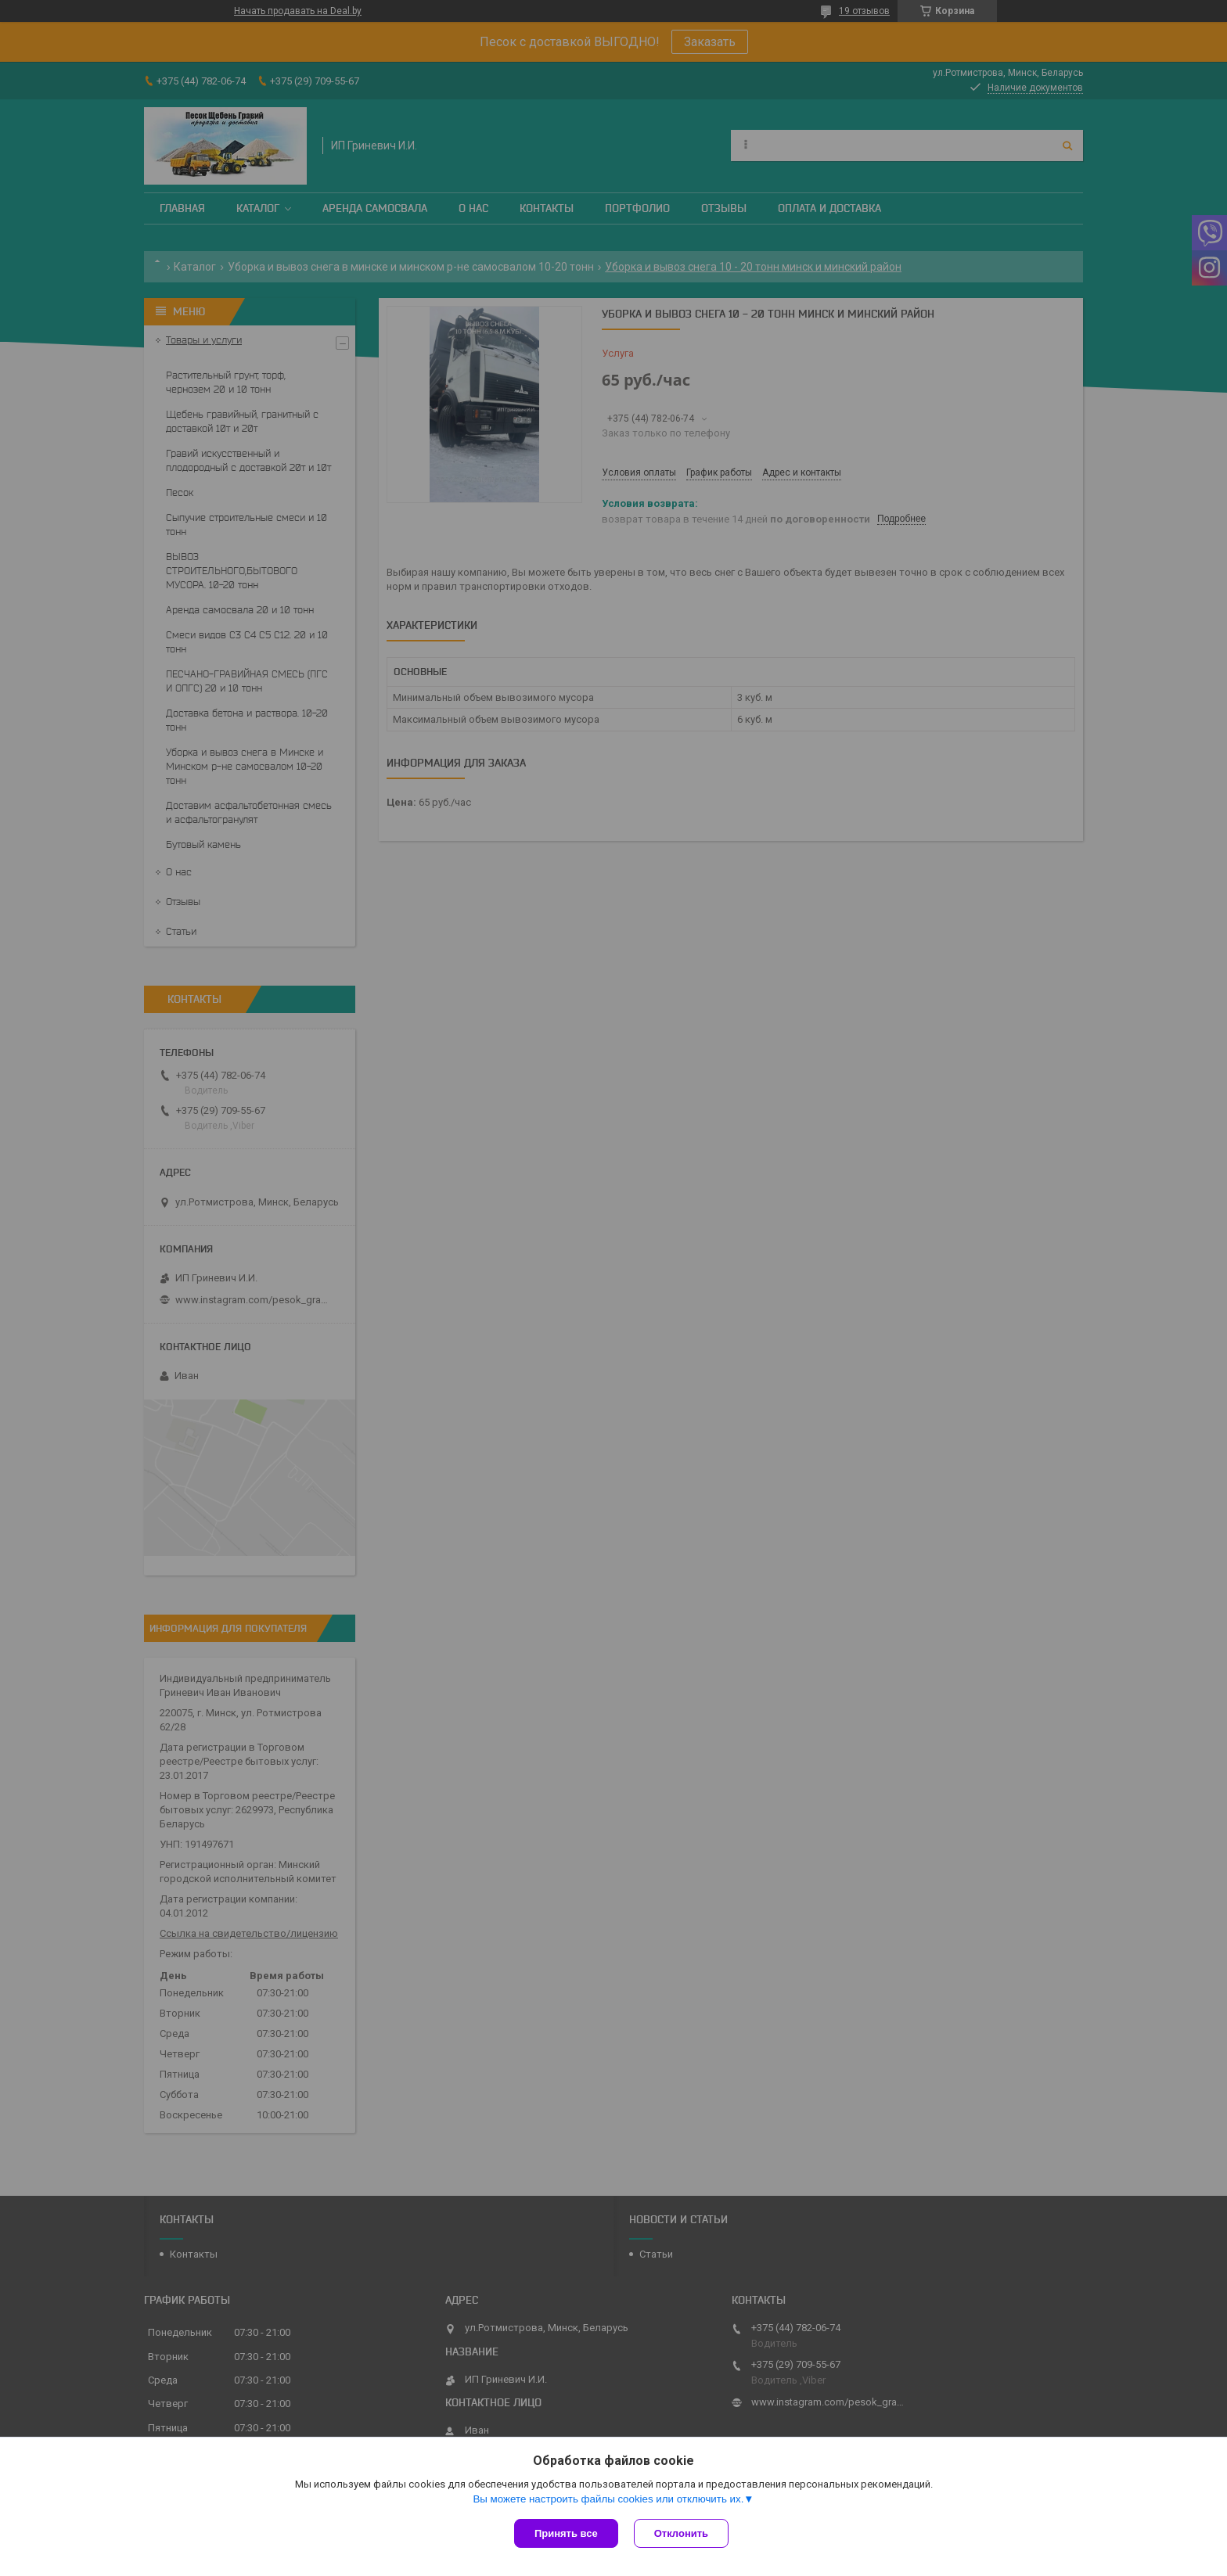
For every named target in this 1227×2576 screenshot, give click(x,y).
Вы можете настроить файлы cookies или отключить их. (608, 2499)
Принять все (566, 2533)
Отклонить (681, 2533)
